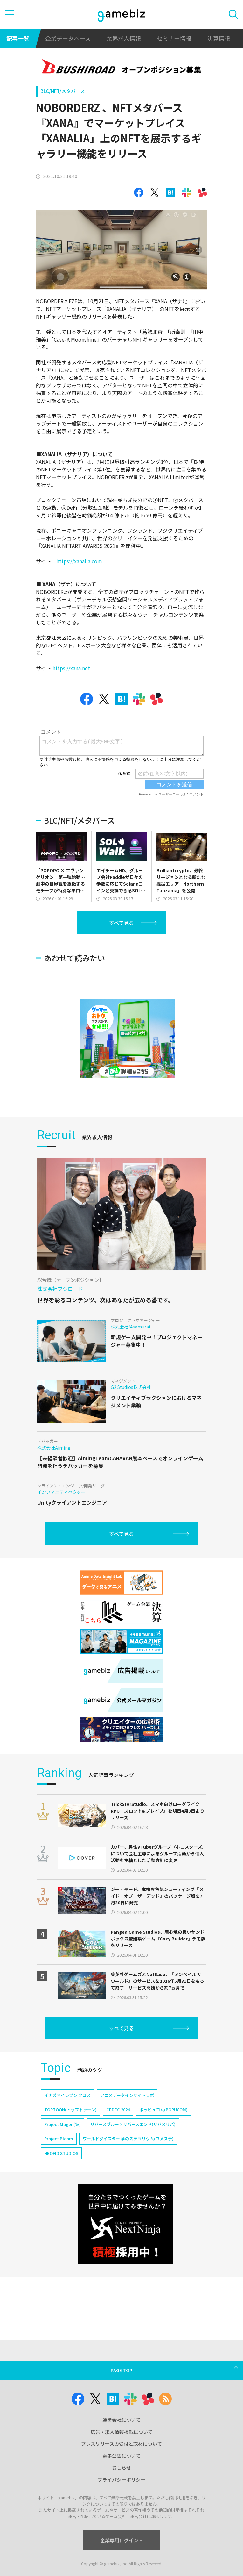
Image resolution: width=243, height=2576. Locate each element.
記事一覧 (17, 38)
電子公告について (121, 2455)
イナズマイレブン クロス (67, 2095)
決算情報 (218, 38)
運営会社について (121, 2419)
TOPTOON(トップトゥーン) (70, 2109)
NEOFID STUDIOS (61, 2153)
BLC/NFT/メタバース (62, 91)
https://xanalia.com (79, 561)
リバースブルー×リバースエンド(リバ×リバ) (133, 2124)
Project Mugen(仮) (62, 2124)
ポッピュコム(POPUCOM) (163, 2109)
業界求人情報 (124, 38)
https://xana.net (71, 668)
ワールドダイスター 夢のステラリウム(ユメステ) (128, 2138)
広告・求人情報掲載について (122, 2431)
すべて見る (121, 922)
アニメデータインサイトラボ (127, 2095)
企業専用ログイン (121, 2540)
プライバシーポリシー (121, 2479)
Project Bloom (58, 2138)
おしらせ (121, 2467)
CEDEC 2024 (118, 2109)
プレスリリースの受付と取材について (121, 2443)
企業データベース (68, 38)
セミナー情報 (174, 38)
